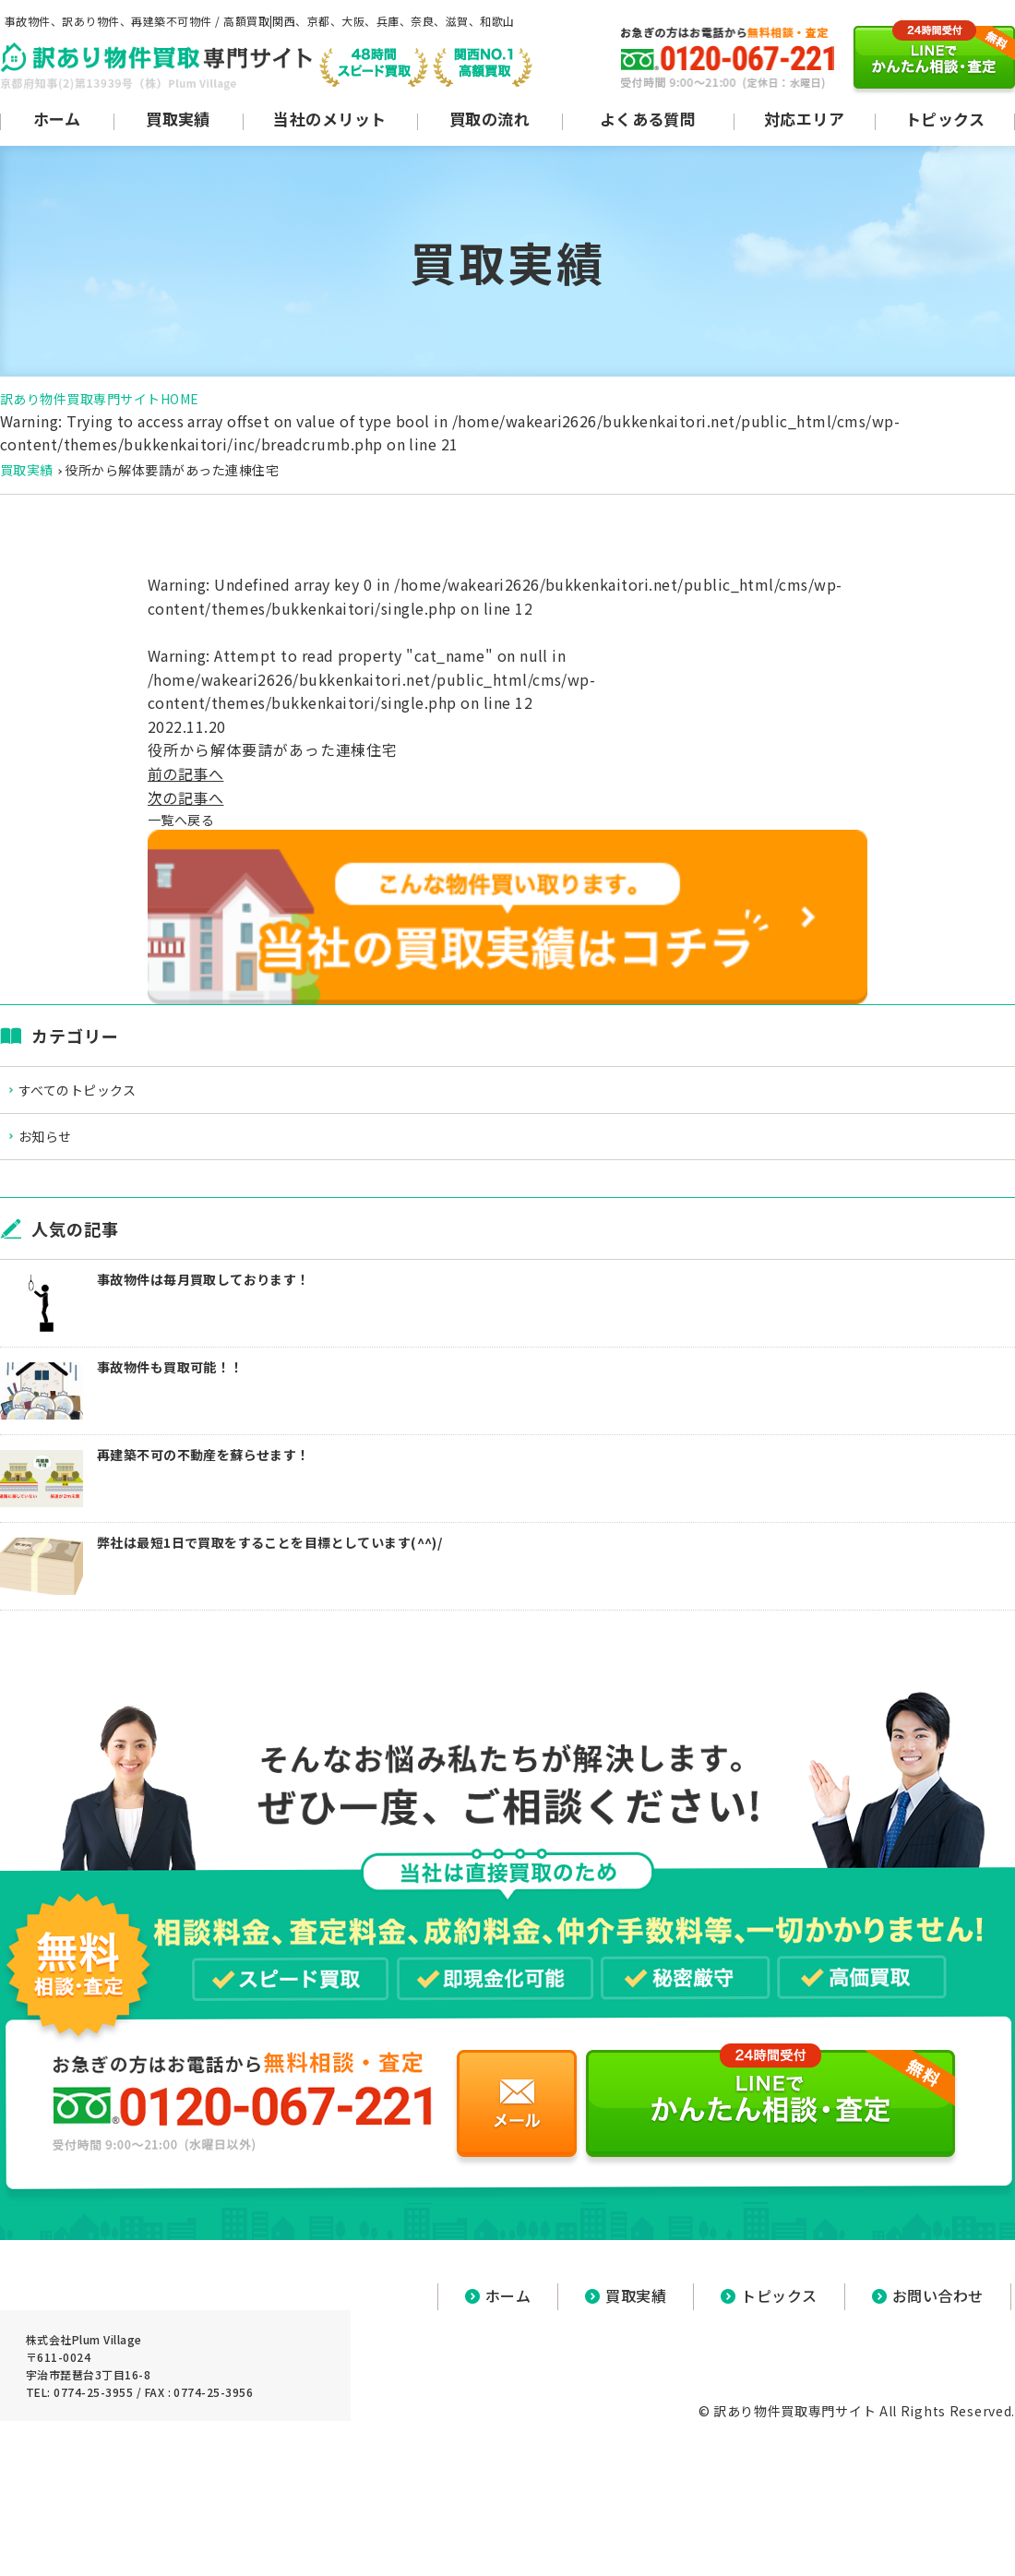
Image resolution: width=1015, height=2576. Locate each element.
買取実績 (27, 470)
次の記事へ (185, 797)
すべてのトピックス (97, 1095)
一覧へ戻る (185, 820)
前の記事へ (185, 773)
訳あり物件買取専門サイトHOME (99, 398)
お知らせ (61, 1146)
